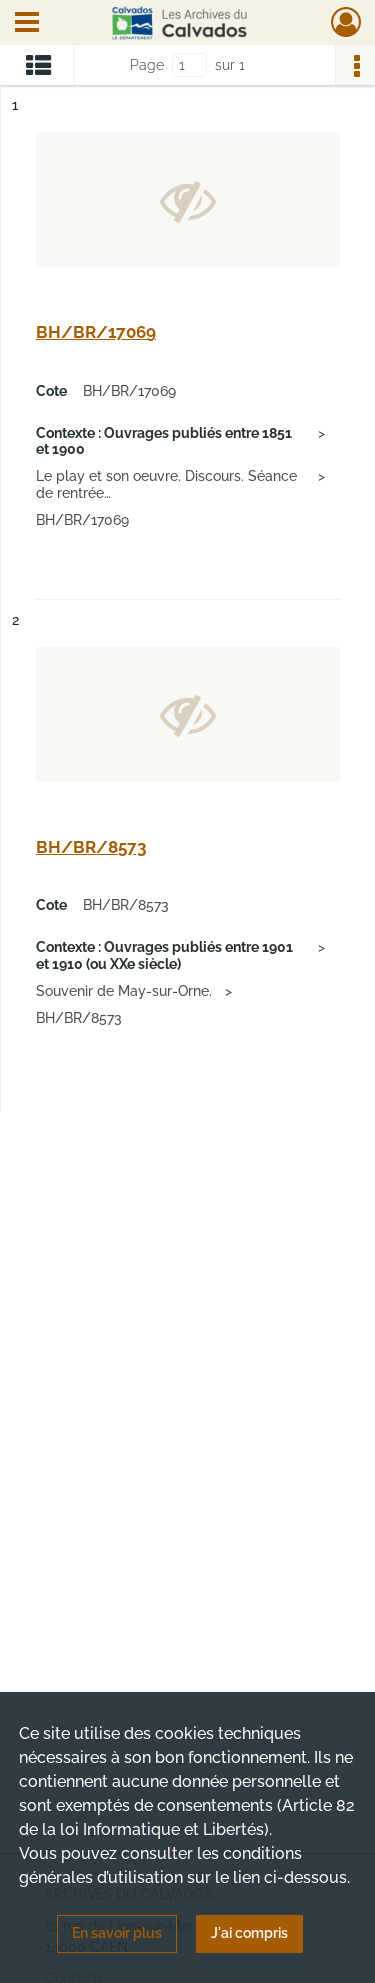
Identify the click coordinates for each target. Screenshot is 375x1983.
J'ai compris (249, 1933)
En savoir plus (117, 1933)
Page (147, 65)
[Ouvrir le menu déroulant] (27, 24)
